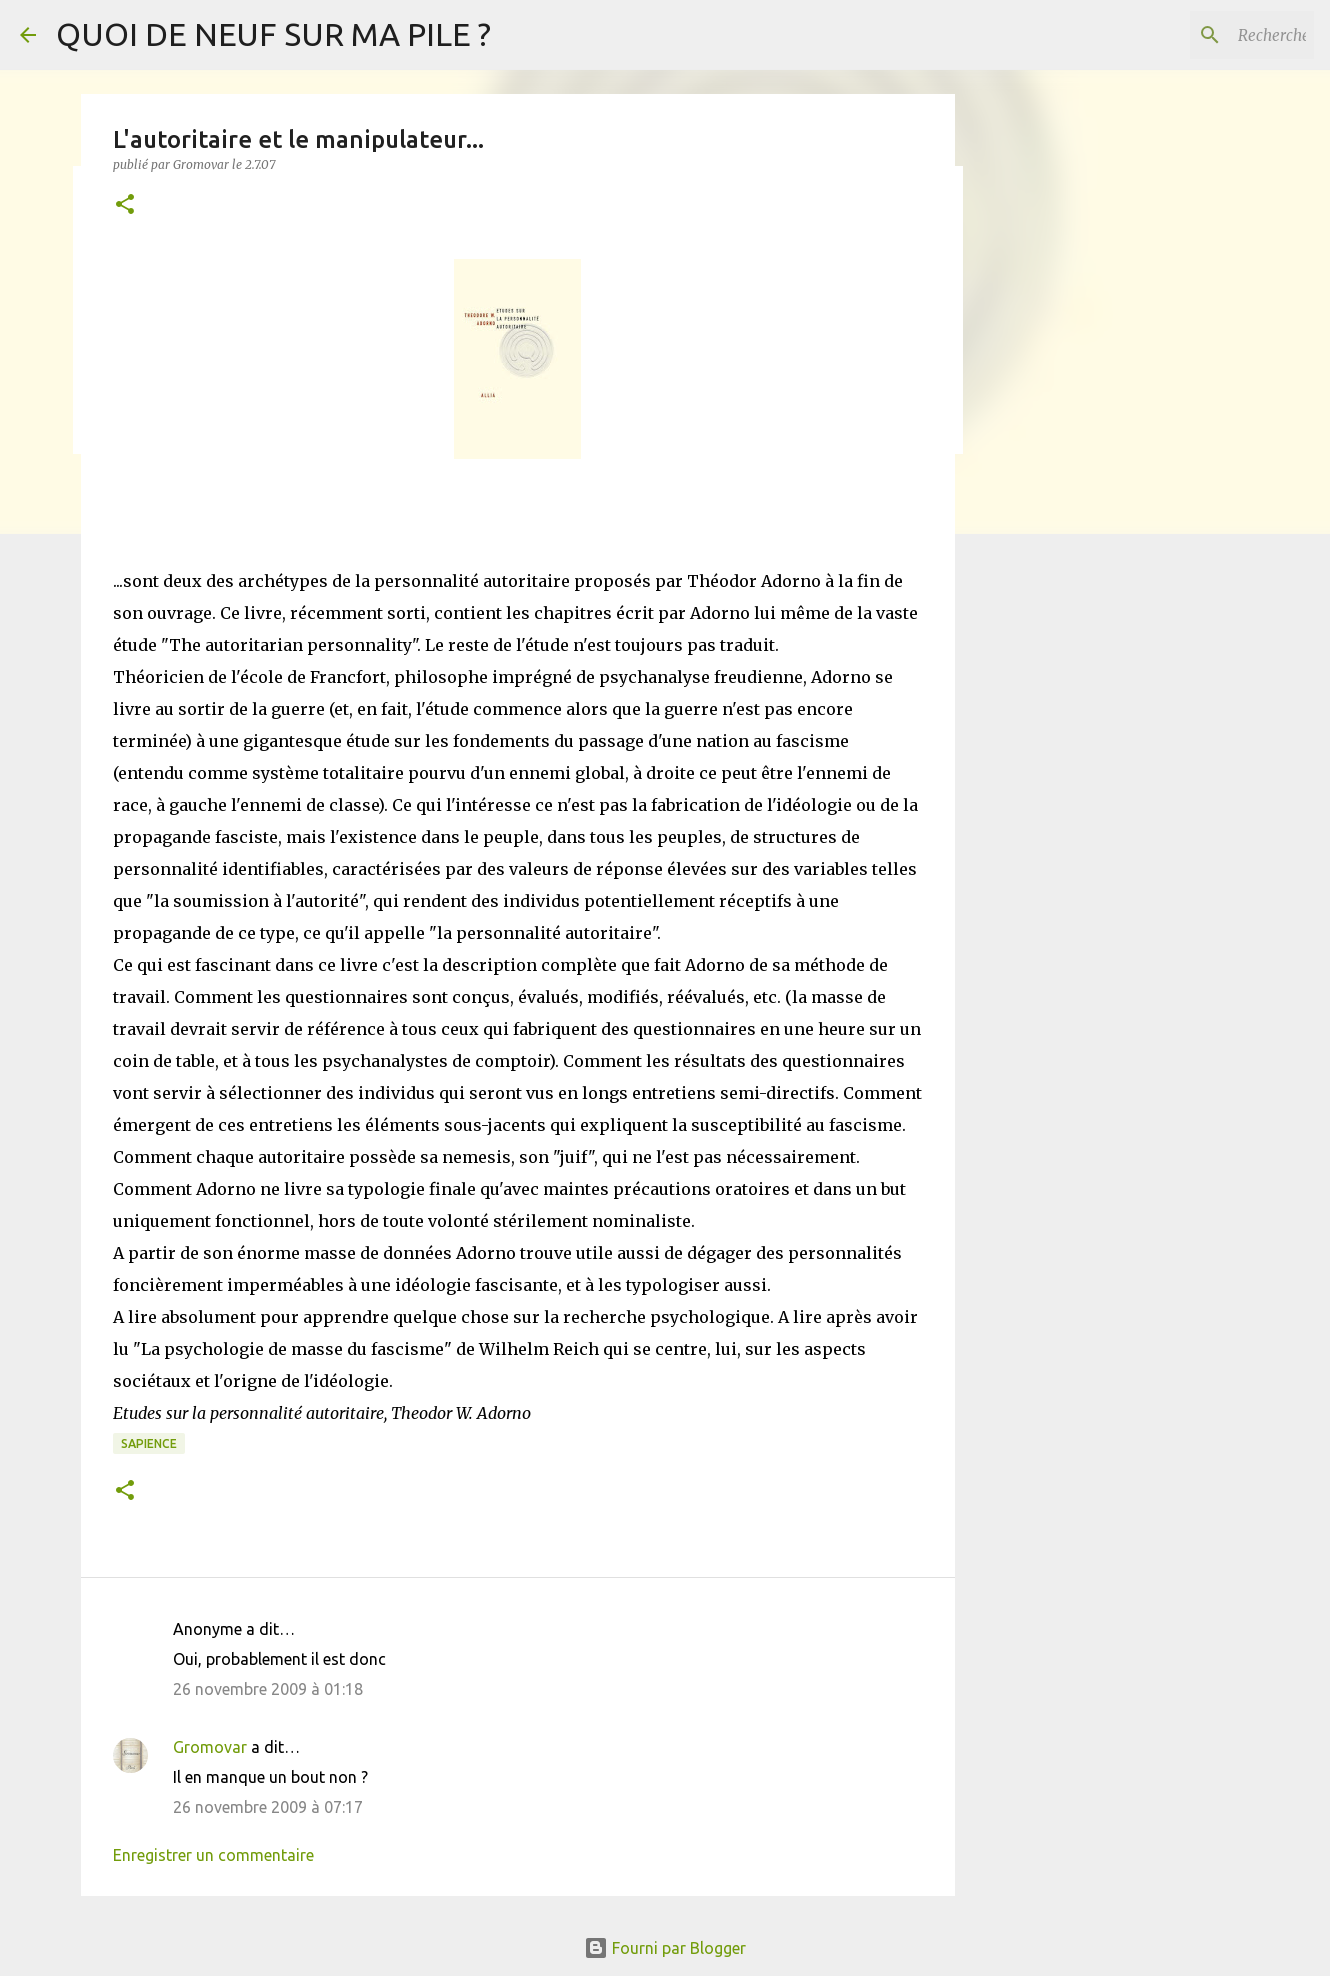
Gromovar (210, 1747)
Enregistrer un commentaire (213, 1855)
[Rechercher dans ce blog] (1209, 35)
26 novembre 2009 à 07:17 (268, 1807)
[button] (125, 205)
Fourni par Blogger (665, 1948)
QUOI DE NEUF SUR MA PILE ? (273, 34)
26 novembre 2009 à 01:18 (268, 1689)
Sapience (149, 1443)
